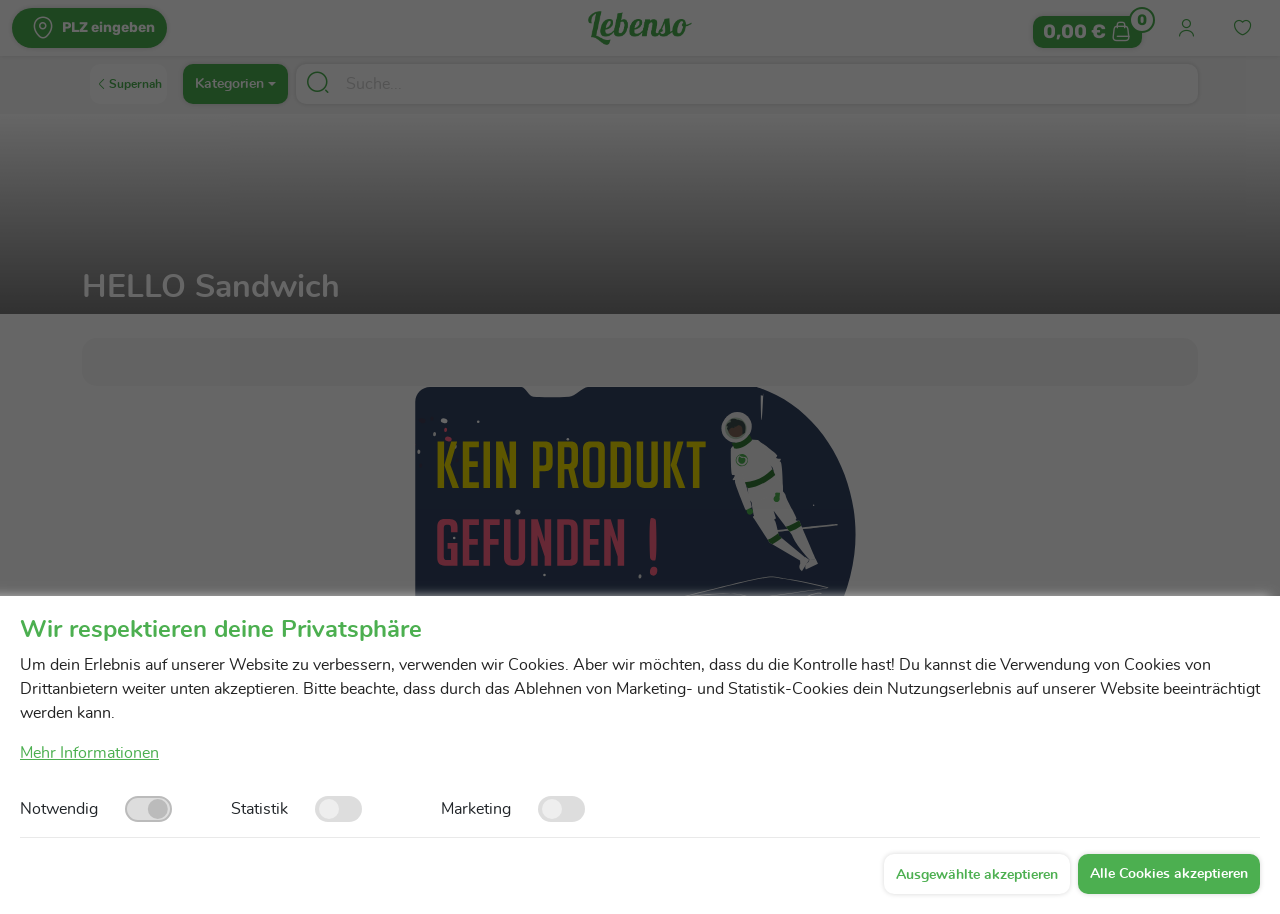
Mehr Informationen (89, 753)
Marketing (476, 809)
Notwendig (59, 809)
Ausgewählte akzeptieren (977, 875)
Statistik (259, 809)
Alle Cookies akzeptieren (1169, 874)
